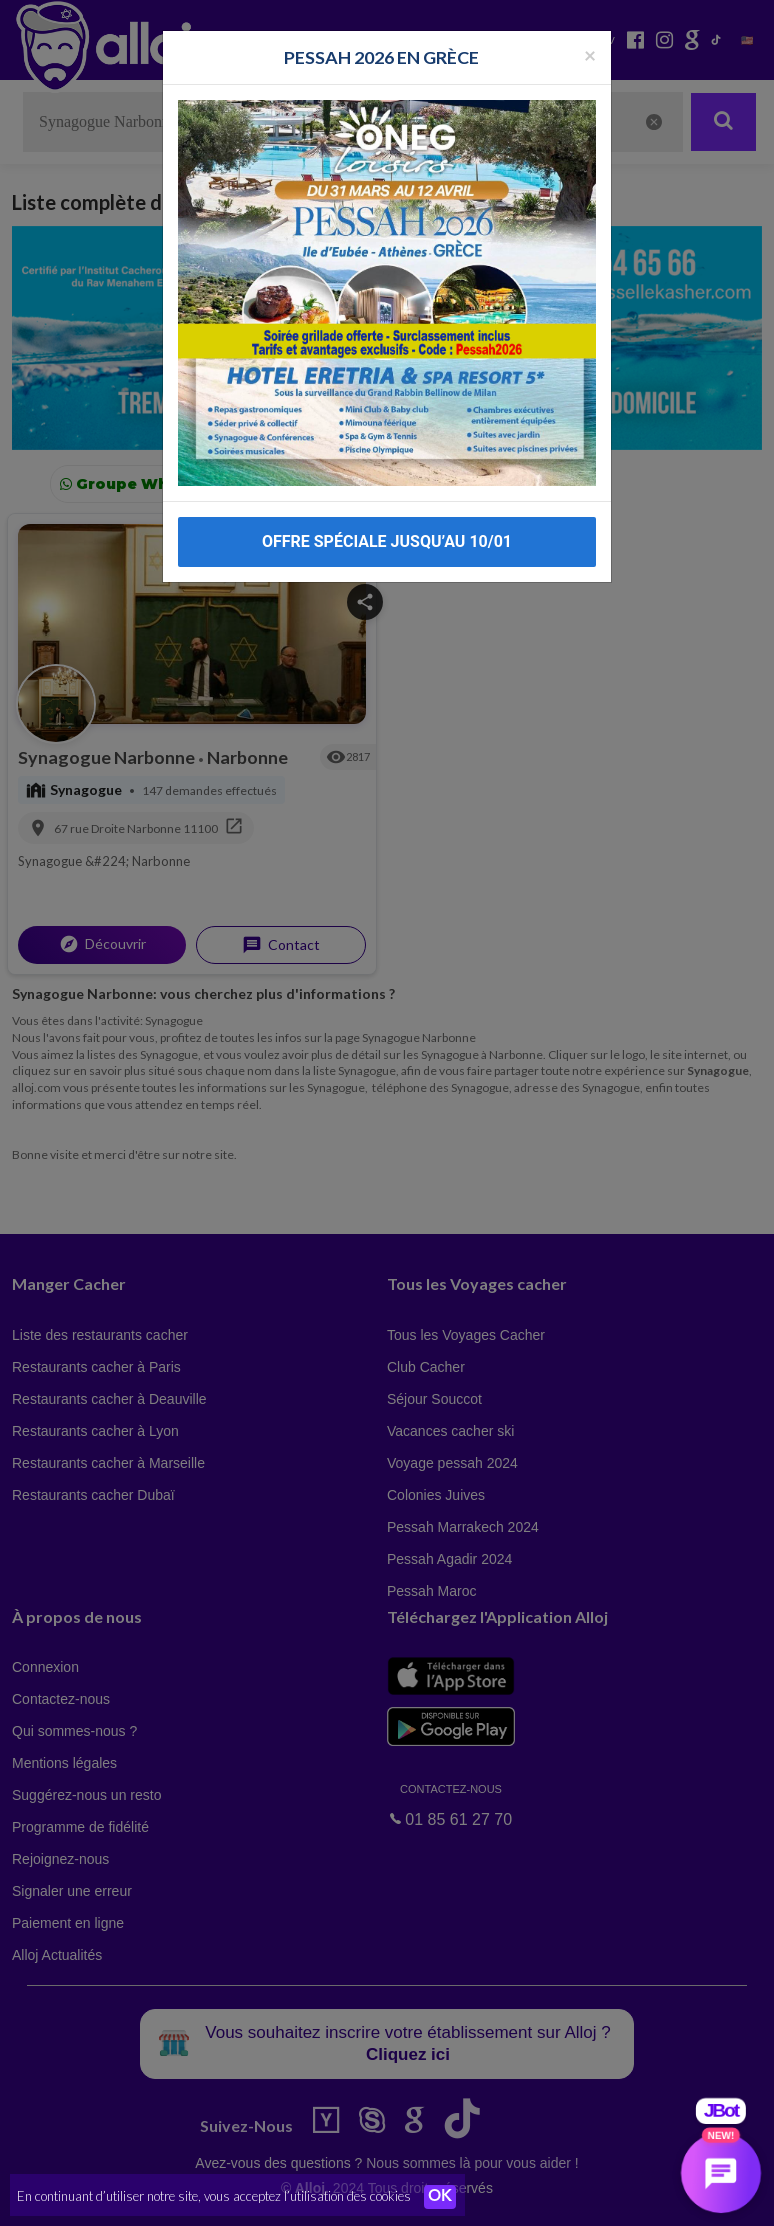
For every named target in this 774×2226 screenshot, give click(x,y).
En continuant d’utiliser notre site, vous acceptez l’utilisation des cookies (214, 2196)
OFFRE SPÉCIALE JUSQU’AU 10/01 (387, 541)
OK (440, 2197)
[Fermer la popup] (590, 54)
